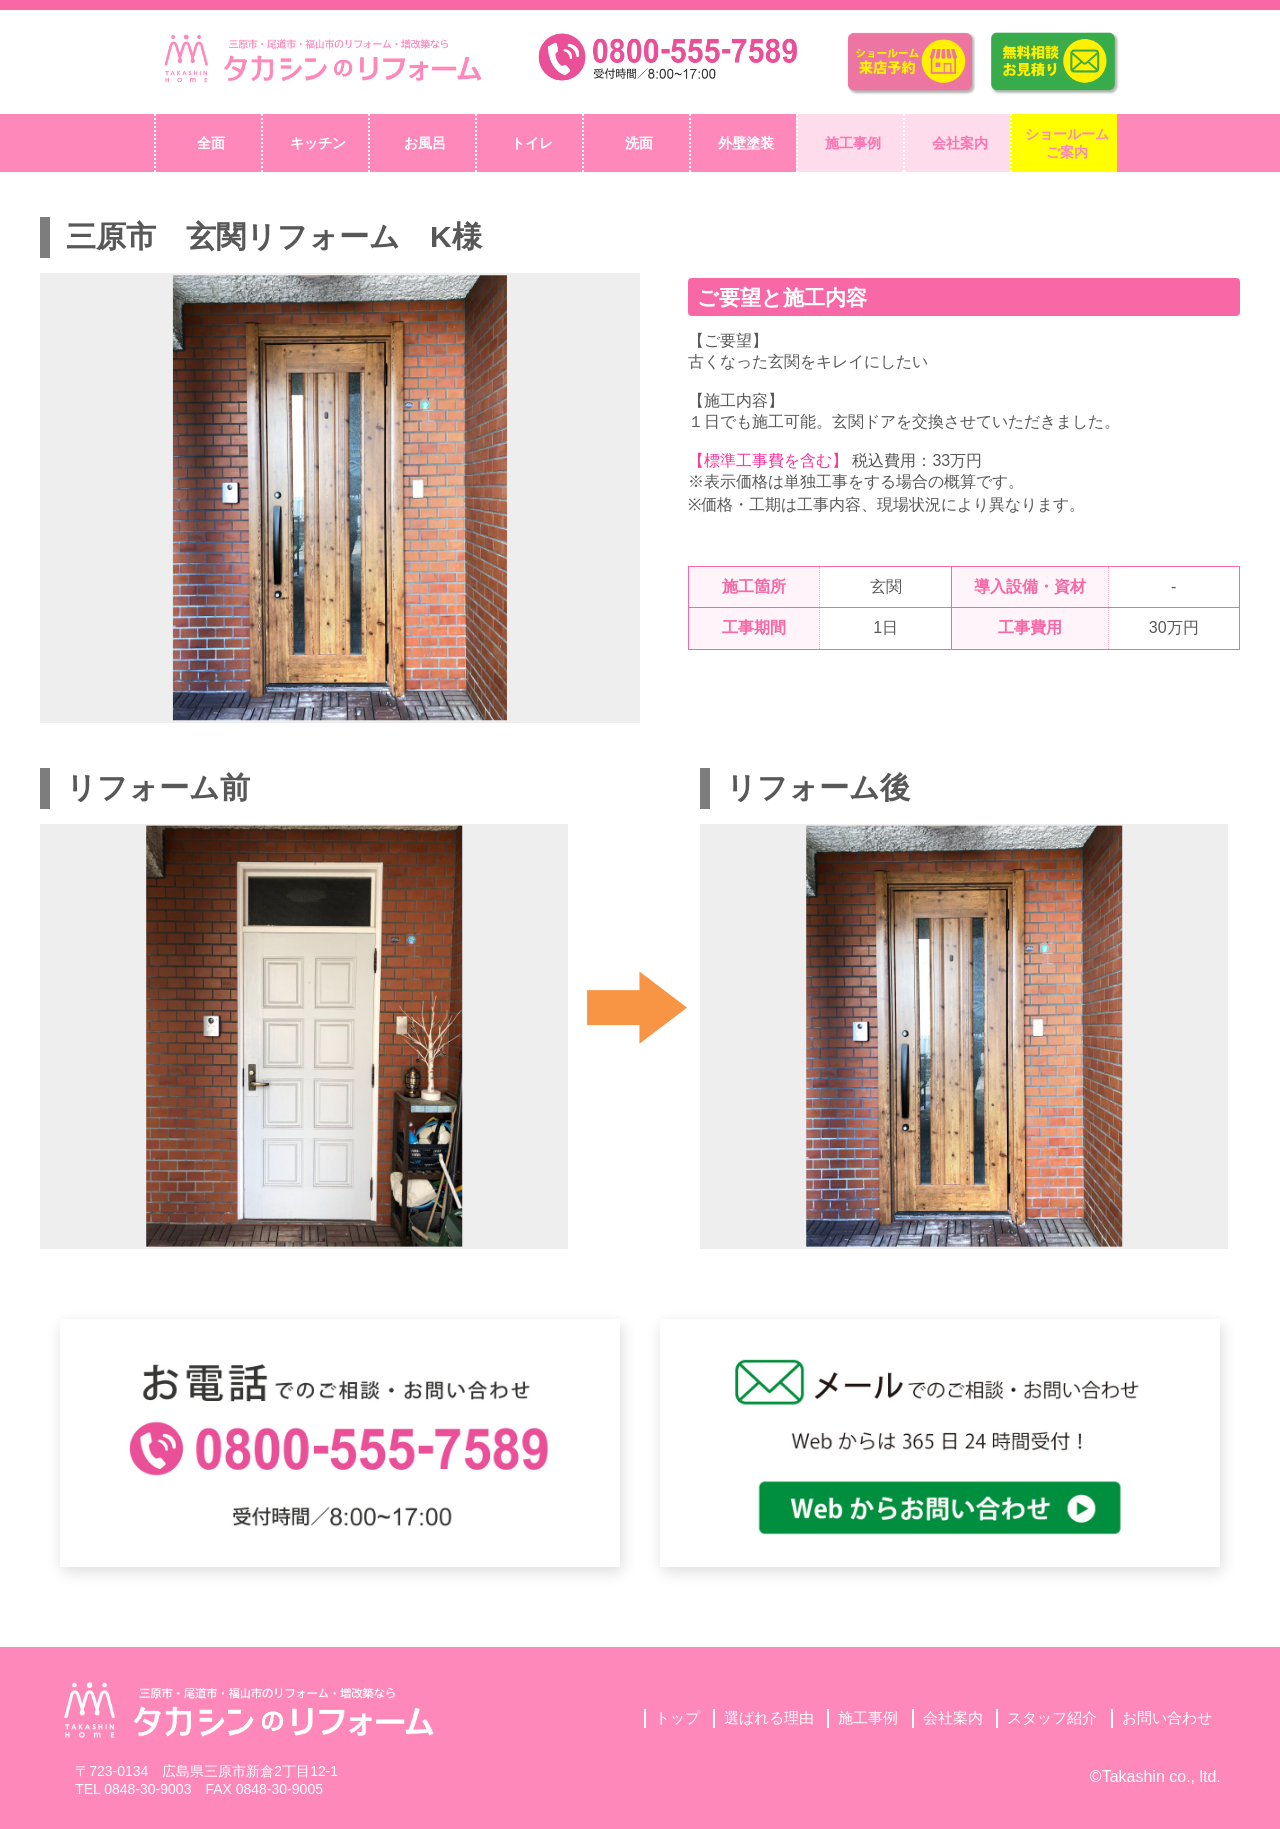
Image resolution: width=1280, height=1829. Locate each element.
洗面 (639, 143)
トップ (677, 1717)
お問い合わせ (1167, 1717)
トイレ (532, 143)
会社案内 (960, 143)
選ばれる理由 (769, 1717)
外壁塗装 (746, 143)
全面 (211, 143)
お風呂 (425, 143)
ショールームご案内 (1067, 143)
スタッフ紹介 (1052, 1717)
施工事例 (853, 143)
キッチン (318, 143)
